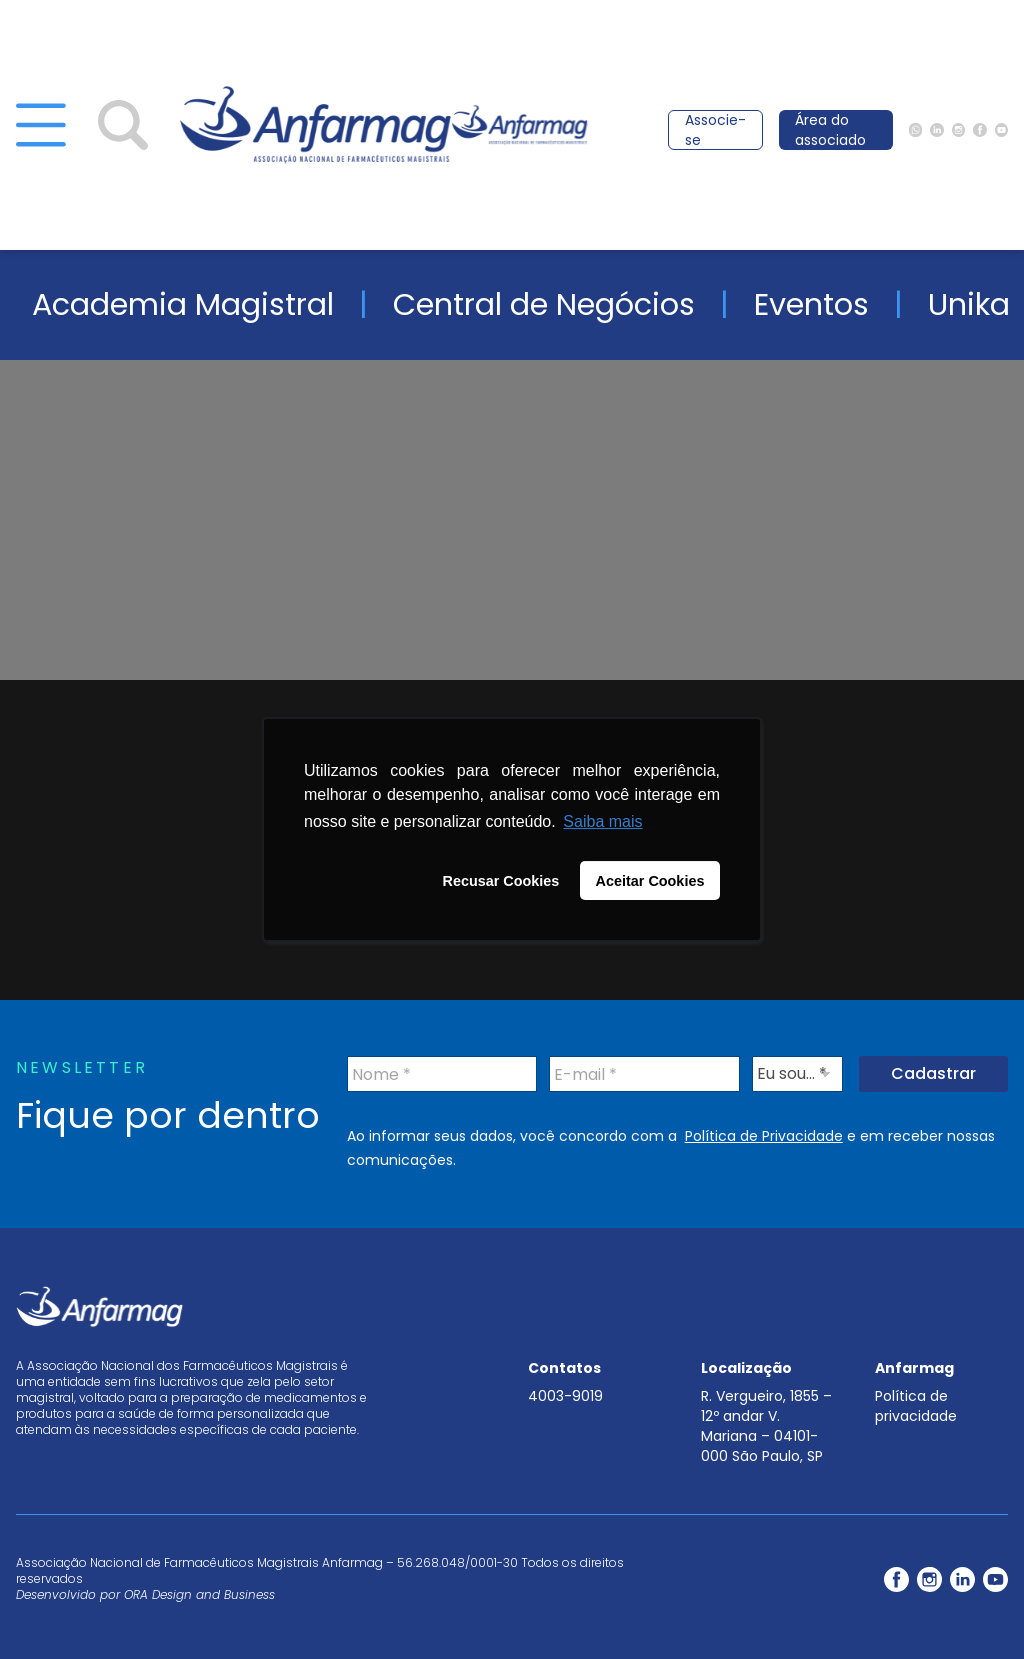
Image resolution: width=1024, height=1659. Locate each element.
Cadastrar (933, 1073)
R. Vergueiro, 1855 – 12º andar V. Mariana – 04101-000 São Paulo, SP (766, 1426)
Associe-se (715, 130)
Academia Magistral (183, 304)
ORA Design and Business (199, 1594)
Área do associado (830, 130)
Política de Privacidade (764, 1136)
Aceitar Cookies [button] (650, 881)
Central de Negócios (544, 304)
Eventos (811, 304)
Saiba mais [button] (602, 821)
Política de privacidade (916, 1406)
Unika (969, 304)
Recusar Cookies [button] (501, 881)
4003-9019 (565, 1396)
